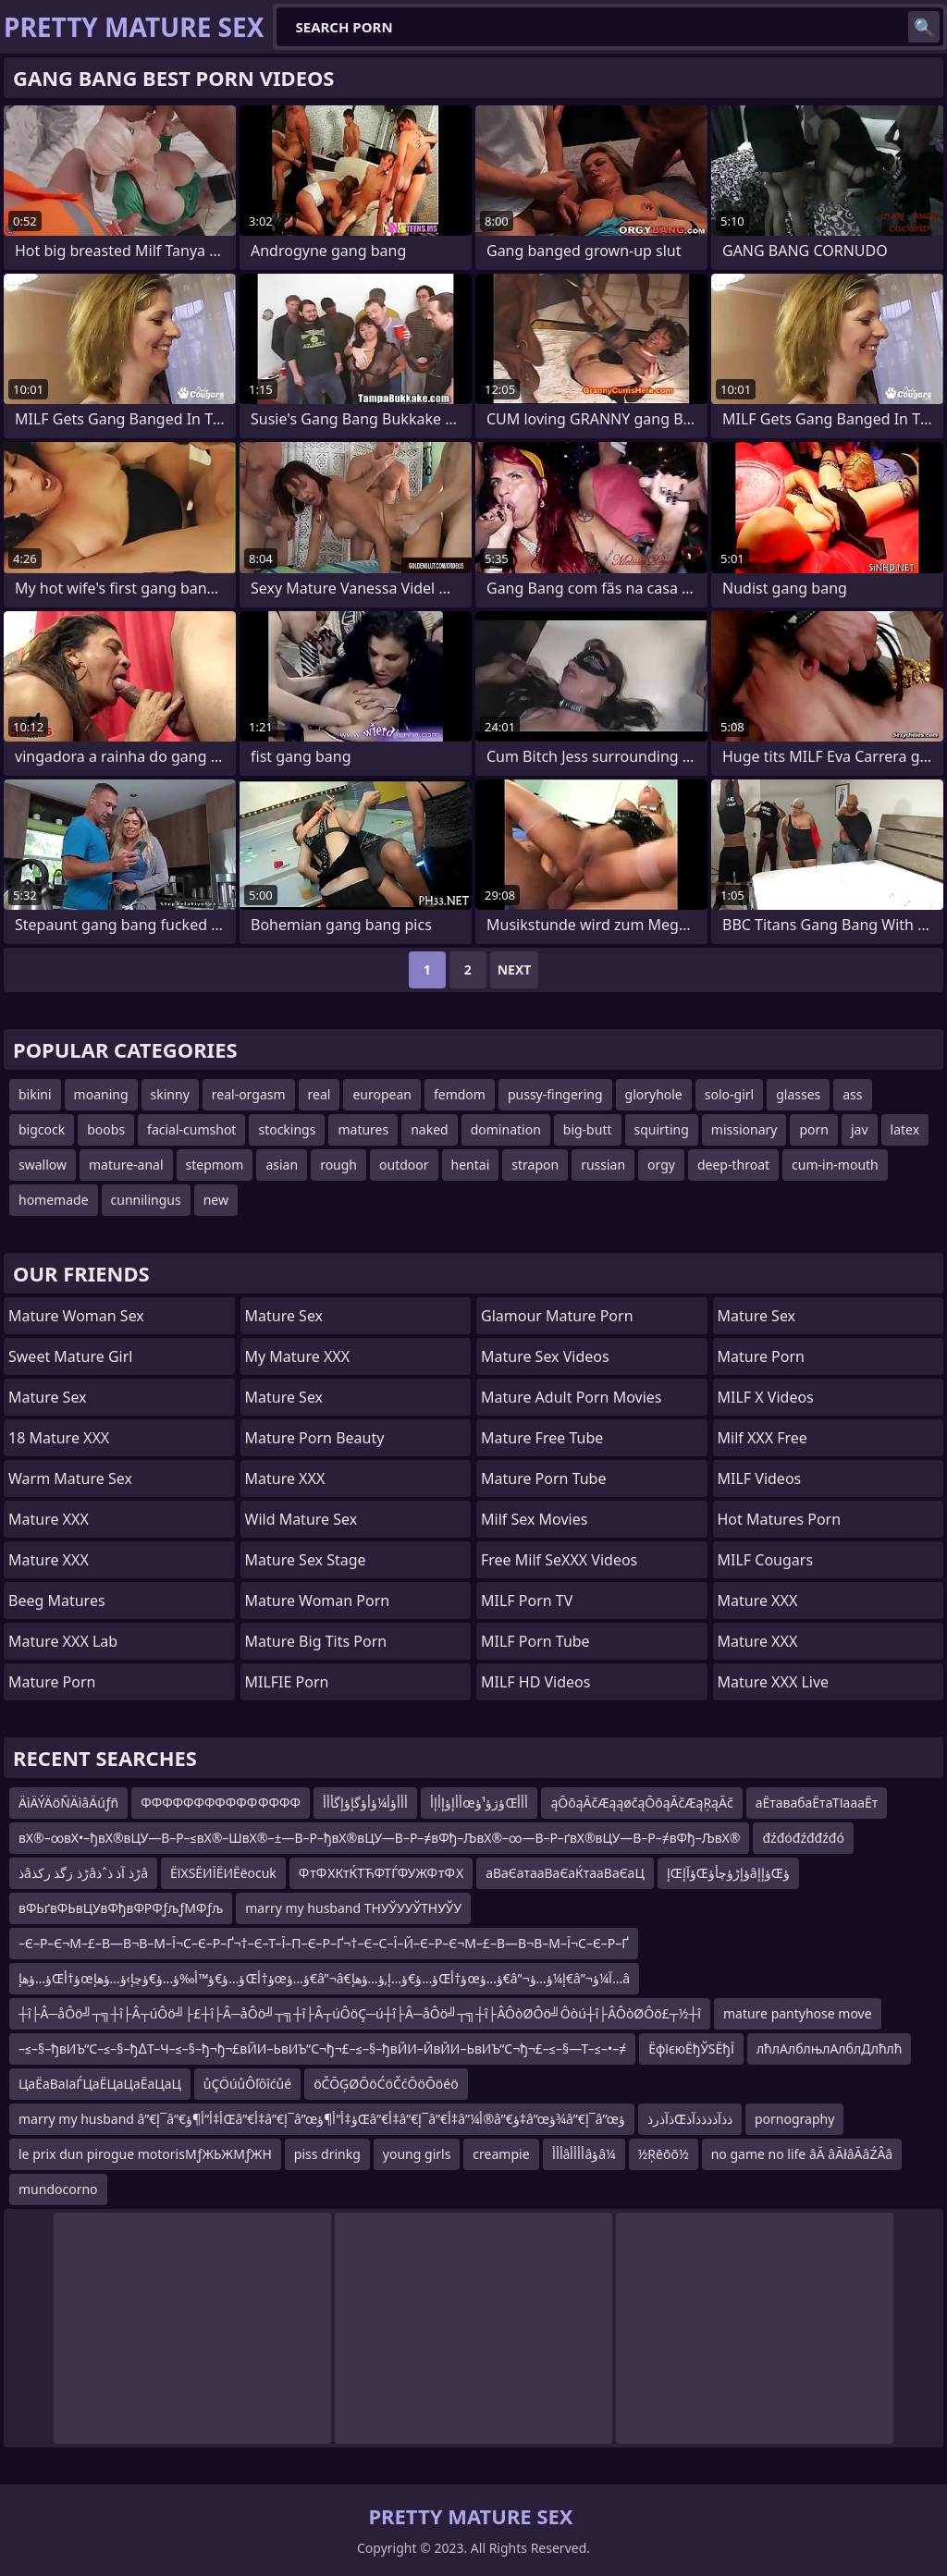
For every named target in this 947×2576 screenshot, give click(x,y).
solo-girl (729, 1094)
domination (506, 1129)
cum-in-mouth (835, 1164)
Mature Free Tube (542, 1438)
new (215, 1199)
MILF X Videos (766, 1397)
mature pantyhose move (797, 2013)
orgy (661, 1164)
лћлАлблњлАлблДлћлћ (829, 2048)
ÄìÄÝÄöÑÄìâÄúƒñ (68, 1802)
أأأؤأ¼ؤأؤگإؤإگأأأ (365, 1802)
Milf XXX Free (762, 1438)
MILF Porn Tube (535, 1641)
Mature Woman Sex (76, 1316)
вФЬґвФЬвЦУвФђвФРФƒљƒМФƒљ (120, 1908)
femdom (460, 1094)
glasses (798, 1094)
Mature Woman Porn (317, 1600)
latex (905, 1129)
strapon (535, 1164)
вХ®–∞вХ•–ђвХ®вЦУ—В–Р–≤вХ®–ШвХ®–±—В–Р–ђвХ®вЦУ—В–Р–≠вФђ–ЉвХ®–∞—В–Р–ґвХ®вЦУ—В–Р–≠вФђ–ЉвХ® (379, 1837)
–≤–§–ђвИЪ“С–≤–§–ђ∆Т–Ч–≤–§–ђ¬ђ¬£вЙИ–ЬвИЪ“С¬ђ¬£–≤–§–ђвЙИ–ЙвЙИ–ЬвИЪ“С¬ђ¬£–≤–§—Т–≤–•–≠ (322, 2048)
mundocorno (58, 2189)
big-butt (587, 1129)
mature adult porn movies (571, 1397)
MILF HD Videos (535, 1682)
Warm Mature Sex (70, 1478)
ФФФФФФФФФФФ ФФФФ (221, 1802)
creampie (501, 2154)
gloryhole (654, 1094)
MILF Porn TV (526, 1600)
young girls (417, 2154)
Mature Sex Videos (545, 1356)
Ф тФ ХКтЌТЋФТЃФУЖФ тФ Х (381, 1873)
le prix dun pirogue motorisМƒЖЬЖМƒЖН (145, 2154)
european (382, 1094)
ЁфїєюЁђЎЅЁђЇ (691, 2048)
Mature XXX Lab (62, 1641)
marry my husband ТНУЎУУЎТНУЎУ (353, 1908)
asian (281, 1164)
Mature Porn (51, 1682)
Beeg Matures (56, 1600)
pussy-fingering (555, 1094)
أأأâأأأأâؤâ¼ (584, 2154)
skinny (170, 1094)
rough (338, 1164)
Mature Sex (47, 1397)
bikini (35, 1094)
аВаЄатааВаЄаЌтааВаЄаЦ (565, 1873)
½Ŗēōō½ (663, 2154)
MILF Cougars (766, 1560)
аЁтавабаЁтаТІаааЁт (817, 1802)
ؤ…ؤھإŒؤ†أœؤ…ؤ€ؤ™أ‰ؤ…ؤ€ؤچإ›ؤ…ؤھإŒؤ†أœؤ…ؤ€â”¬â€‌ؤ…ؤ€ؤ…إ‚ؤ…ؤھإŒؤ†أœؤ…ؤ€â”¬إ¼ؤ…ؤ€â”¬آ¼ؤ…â (324, 1978)
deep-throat (733, 1164)
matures (363, 1129)
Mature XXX (48, 1519)
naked (430, 1129)
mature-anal (126, 1164)
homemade (53, 1199)
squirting (661, 1129)
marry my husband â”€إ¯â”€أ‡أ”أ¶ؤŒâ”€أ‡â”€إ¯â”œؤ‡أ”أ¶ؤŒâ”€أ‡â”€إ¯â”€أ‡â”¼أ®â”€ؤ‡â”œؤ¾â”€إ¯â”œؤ (321, 2119)
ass (852, 1094)
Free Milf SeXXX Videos (559, 1560)
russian (603, 1164)
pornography (794, 2119)
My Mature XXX (298, 1356)
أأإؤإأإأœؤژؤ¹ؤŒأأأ (479, 1802)
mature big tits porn (316, 1641)
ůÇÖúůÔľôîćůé (247, 2083)
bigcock (41, 1129)
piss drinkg (327, 2154)
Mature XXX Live (774, 1682)
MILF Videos (760, 1478)
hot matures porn (780, 1519)
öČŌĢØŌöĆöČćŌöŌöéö (386, 2083)
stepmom (215, 1164)
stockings (286, 1129)
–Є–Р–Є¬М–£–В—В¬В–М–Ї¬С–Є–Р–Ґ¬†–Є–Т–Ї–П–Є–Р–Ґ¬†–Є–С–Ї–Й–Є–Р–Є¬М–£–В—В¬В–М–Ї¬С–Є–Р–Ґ (323, 1943)
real (319, 1094)
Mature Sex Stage (305, 1560)
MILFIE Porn (287, 1682)
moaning (101, 1094)
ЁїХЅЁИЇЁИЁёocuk (223, 1873)
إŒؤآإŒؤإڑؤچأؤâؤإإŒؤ (728, 1873)
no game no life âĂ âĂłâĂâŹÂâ (802, 2154)
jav (859, 1129)
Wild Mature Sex (301, 1519)
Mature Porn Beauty (315, 1438)
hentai (470, 1164)
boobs (106, 1129)
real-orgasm (249, 1094)
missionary (744, 1129)
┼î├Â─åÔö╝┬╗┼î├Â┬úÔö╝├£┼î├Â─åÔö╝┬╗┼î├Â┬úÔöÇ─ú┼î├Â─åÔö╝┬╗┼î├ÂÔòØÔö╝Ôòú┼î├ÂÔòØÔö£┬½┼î (359, 2013)
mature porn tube (544, 1478)
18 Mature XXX (58, 1438)
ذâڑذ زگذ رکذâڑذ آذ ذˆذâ (83, 1873)
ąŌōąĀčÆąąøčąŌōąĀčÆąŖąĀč (641, 1802)
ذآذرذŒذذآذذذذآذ (689, 2119)
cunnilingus (146, 1199)
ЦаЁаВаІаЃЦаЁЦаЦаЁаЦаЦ (99, 2083)
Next (515, 969)
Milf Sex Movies (534, 1519)
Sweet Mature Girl (70, 1356)
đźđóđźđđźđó (803, 1837)
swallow (42, 1164)
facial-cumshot (191, 1129)
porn (814, 1129)
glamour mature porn (557, 1316)
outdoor (404, 1164)
